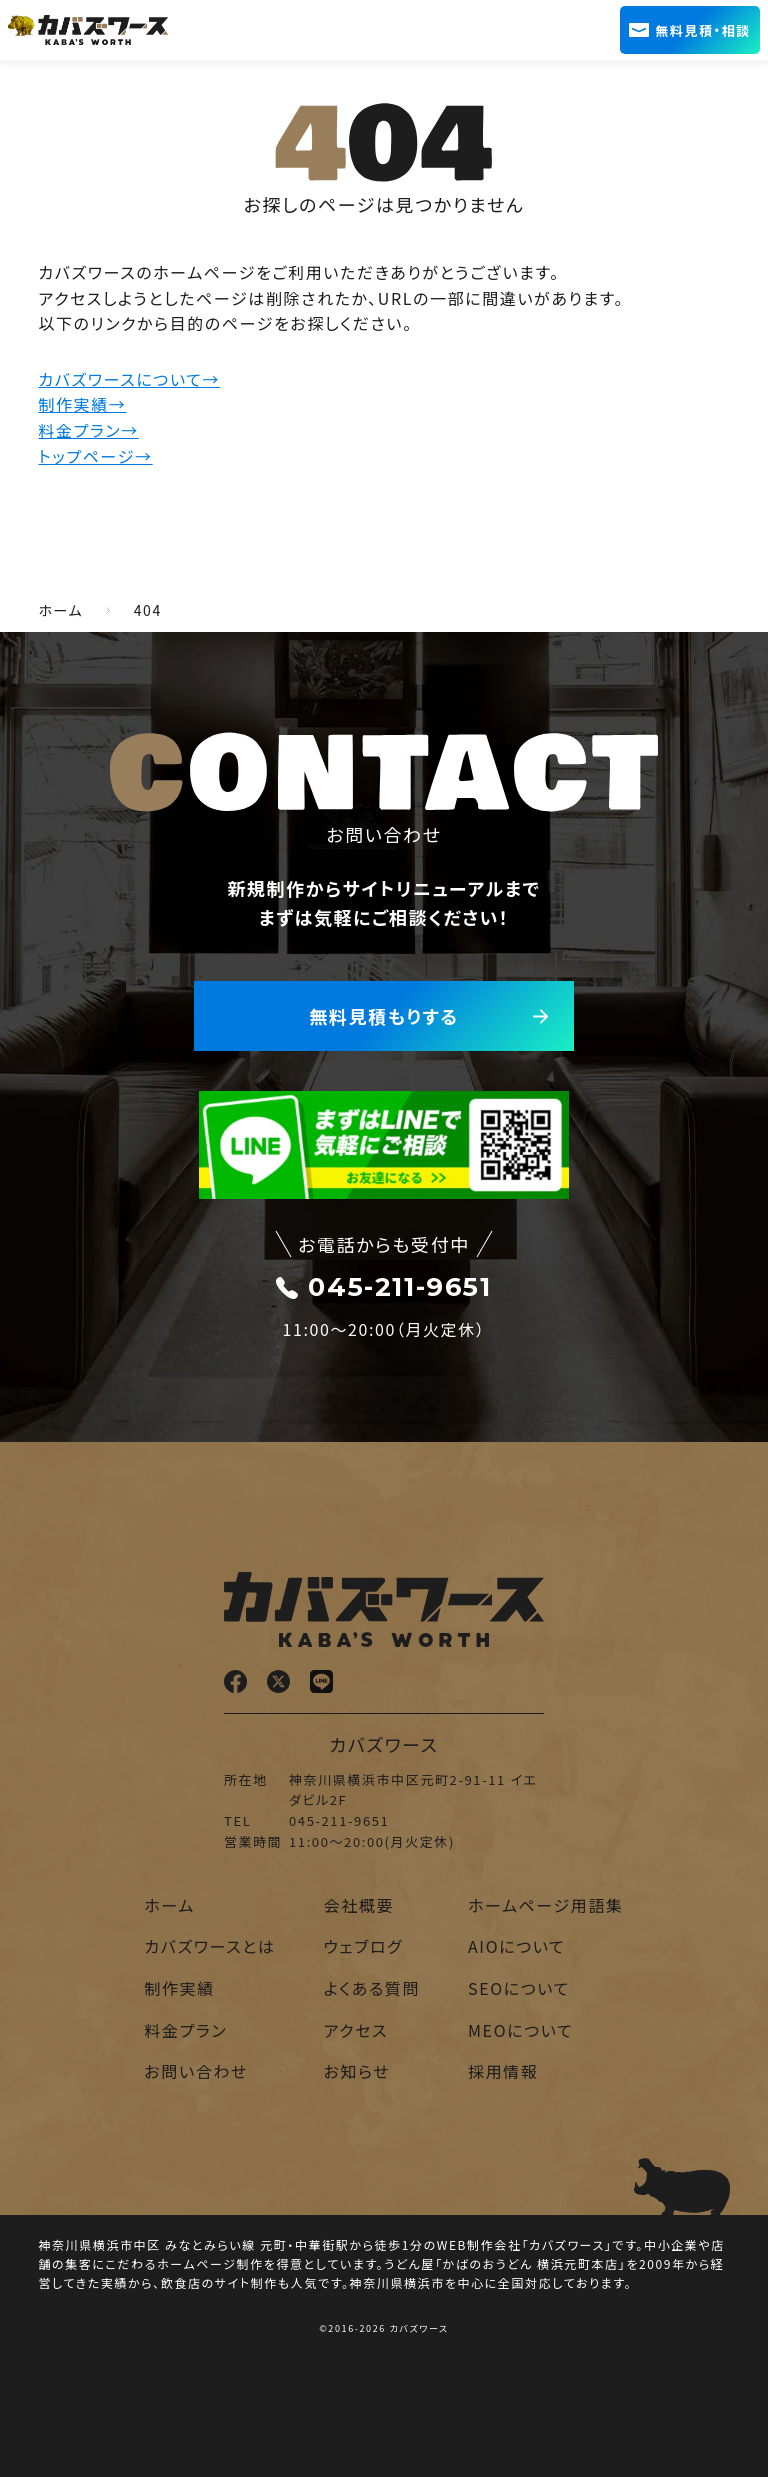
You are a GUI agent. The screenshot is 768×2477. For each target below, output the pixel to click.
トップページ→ (95, 456)
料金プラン (185, 2030)
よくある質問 (372, 1988)
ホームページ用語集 (546, 1905)
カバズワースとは (209, 1946)
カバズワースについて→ (129, 379)
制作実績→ (82, 404)
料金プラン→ (88, 430)
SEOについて (519, 1988)
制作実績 (179, 1988)
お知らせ (357, 2071)
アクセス (356, 2030)
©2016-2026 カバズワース (383, 2328)
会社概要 (359, 1905)
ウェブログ (364, 1946)
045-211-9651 (383, 1287)
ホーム (169, 1905)
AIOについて (516, 1946)
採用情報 (503, 2071)
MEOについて (520, 2030)
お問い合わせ (196, 2071)
